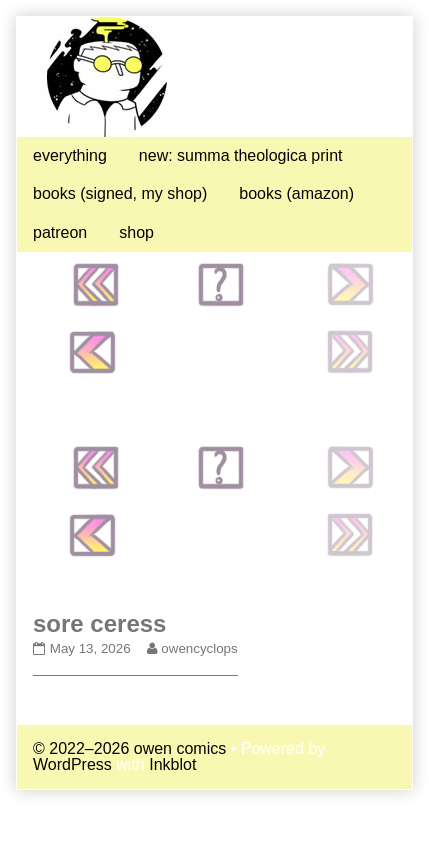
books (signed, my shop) (120, 193)
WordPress (72, 764)
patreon (60, 232)
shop (136, 232)
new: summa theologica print (241, 155)
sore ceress (99, 623)
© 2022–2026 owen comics (129, 748)
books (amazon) (296, 193)
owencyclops (198, 648)
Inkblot (172, 764)
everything (70, 155)
